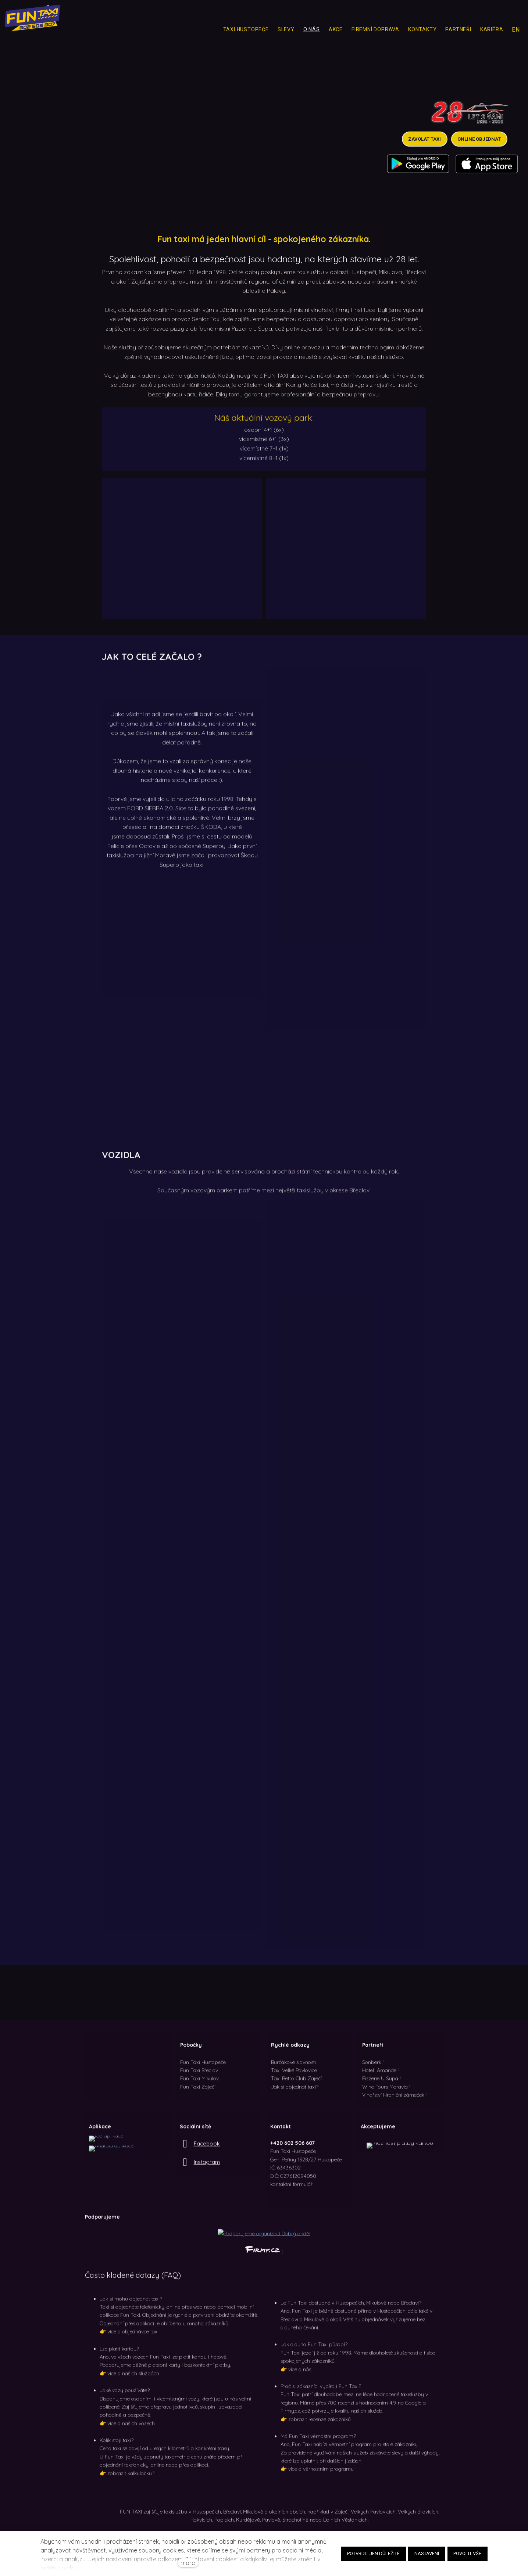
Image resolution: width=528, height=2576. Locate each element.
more (188, 2562)
